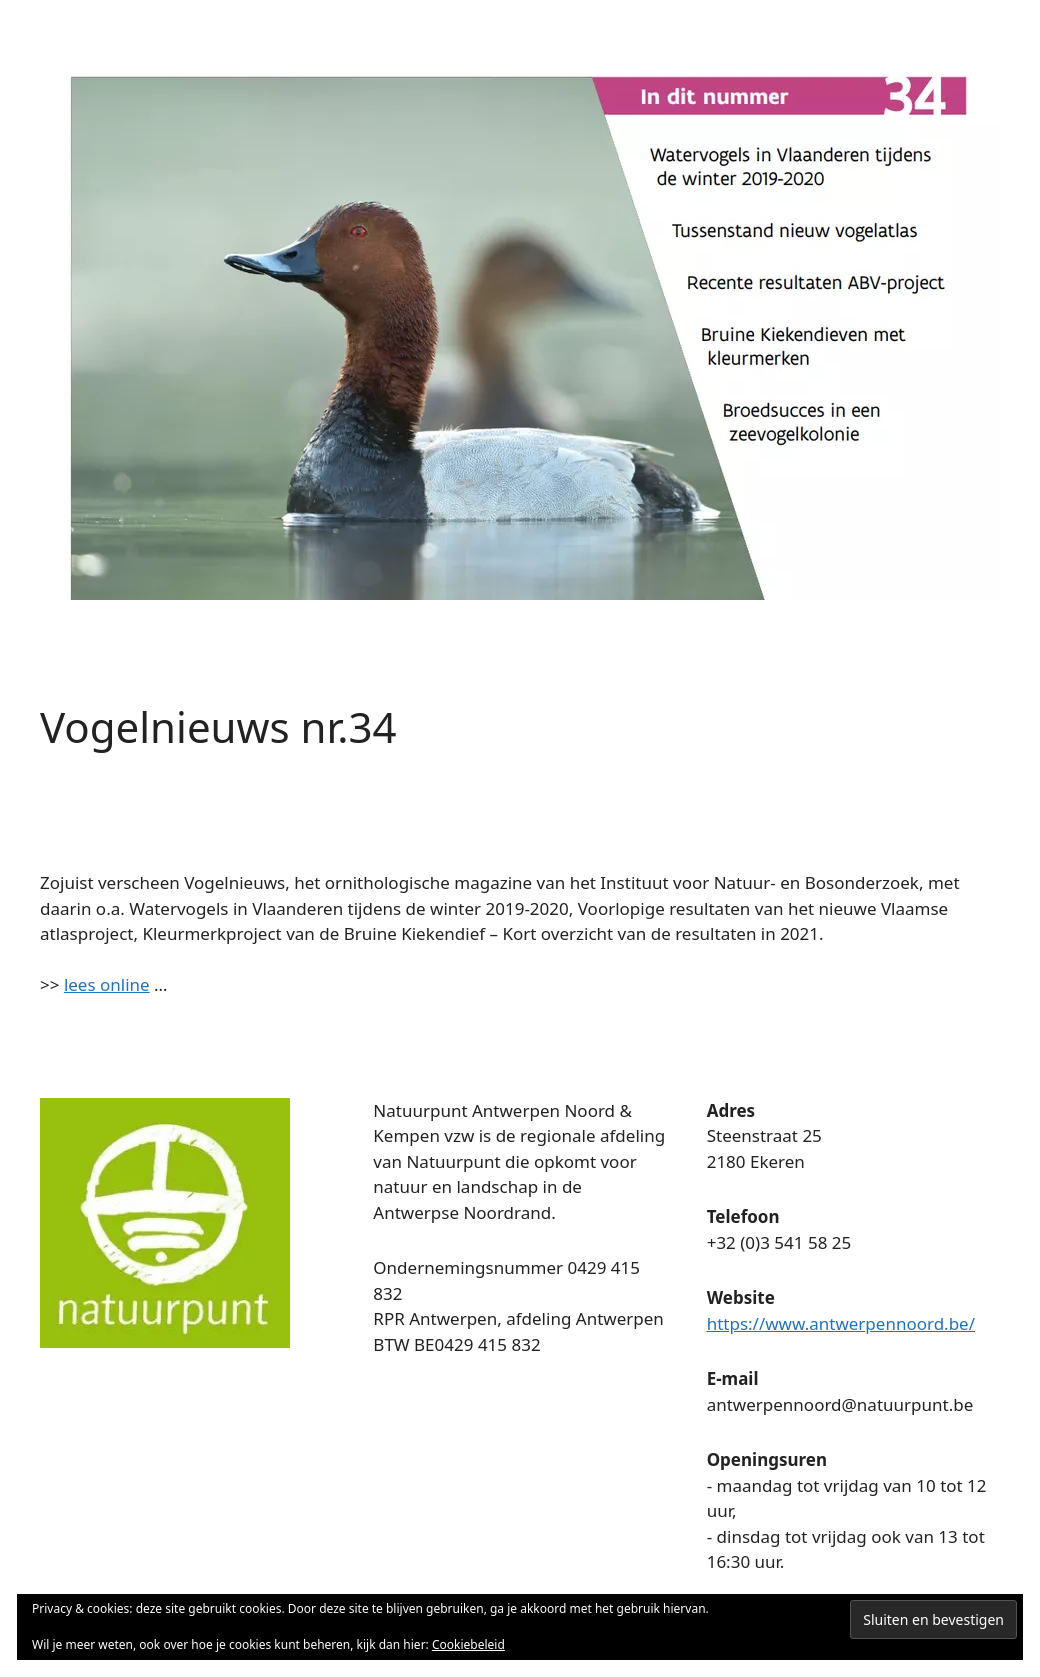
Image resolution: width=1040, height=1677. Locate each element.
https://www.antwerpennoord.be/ (841, 1323)
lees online (107, 984)
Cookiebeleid (468, 1644)
